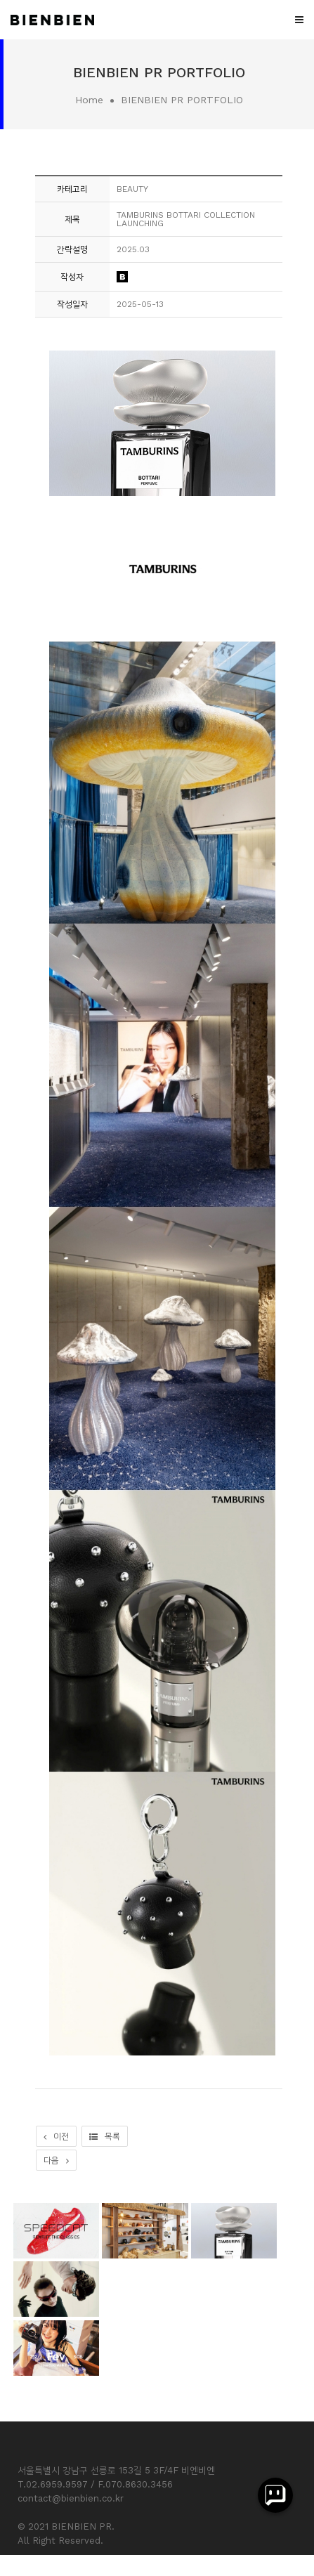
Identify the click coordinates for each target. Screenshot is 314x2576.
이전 (56, 2136)
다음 (56, 2160)
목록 (104, 2136)
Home (89, 99)
